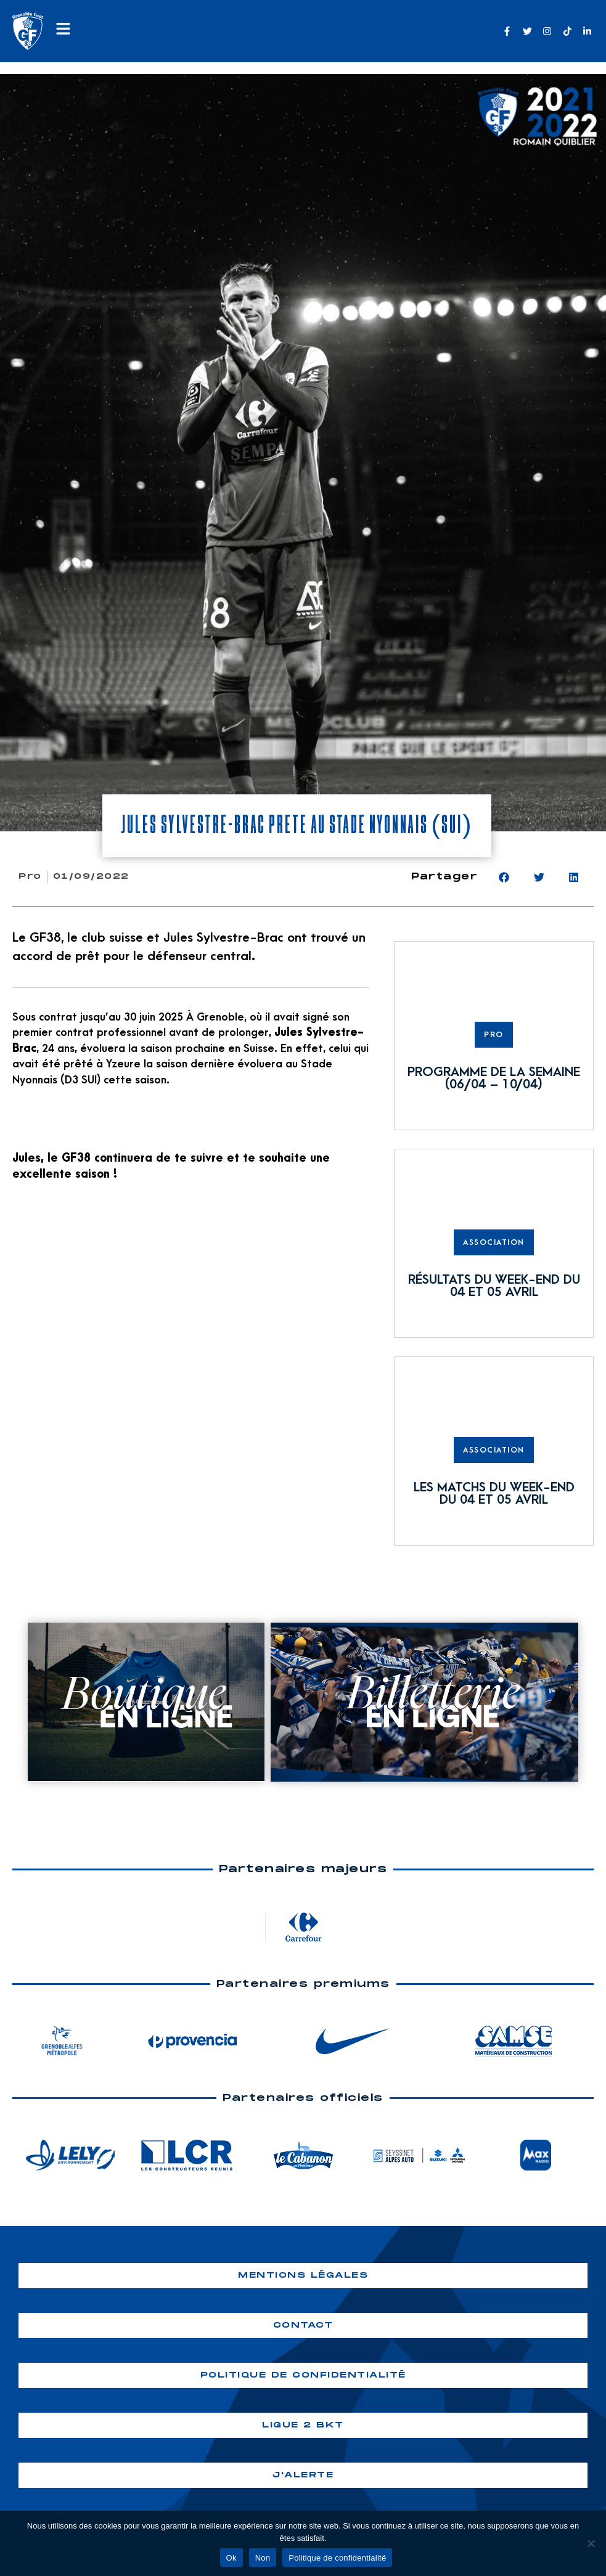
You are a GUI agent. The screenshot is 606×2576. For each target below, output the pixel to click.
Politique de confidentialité (337, 2557)
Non (263, 2557)
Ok (231, 2557)
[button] (504, 877)
